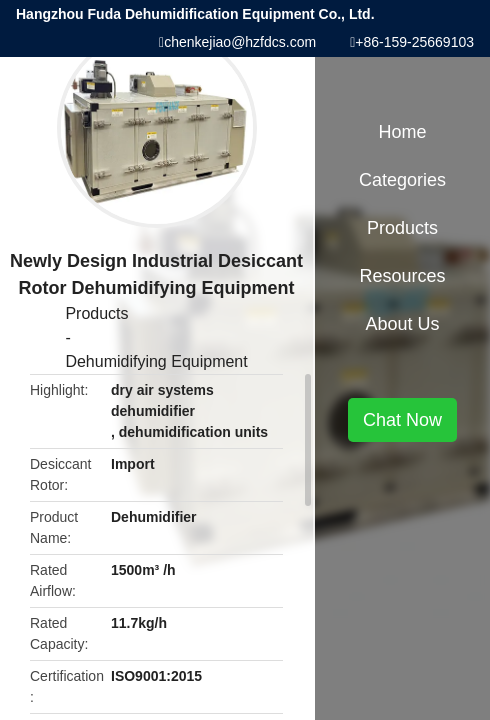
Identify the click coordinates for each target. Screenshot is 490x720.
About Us (403, 324)
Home (403, 132)
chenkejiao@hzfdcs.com (240, 42)
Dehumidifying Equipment (156, 361)
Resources (403, 276)
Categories (402, 180)
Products (96, 313)
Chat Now (402, 420)
